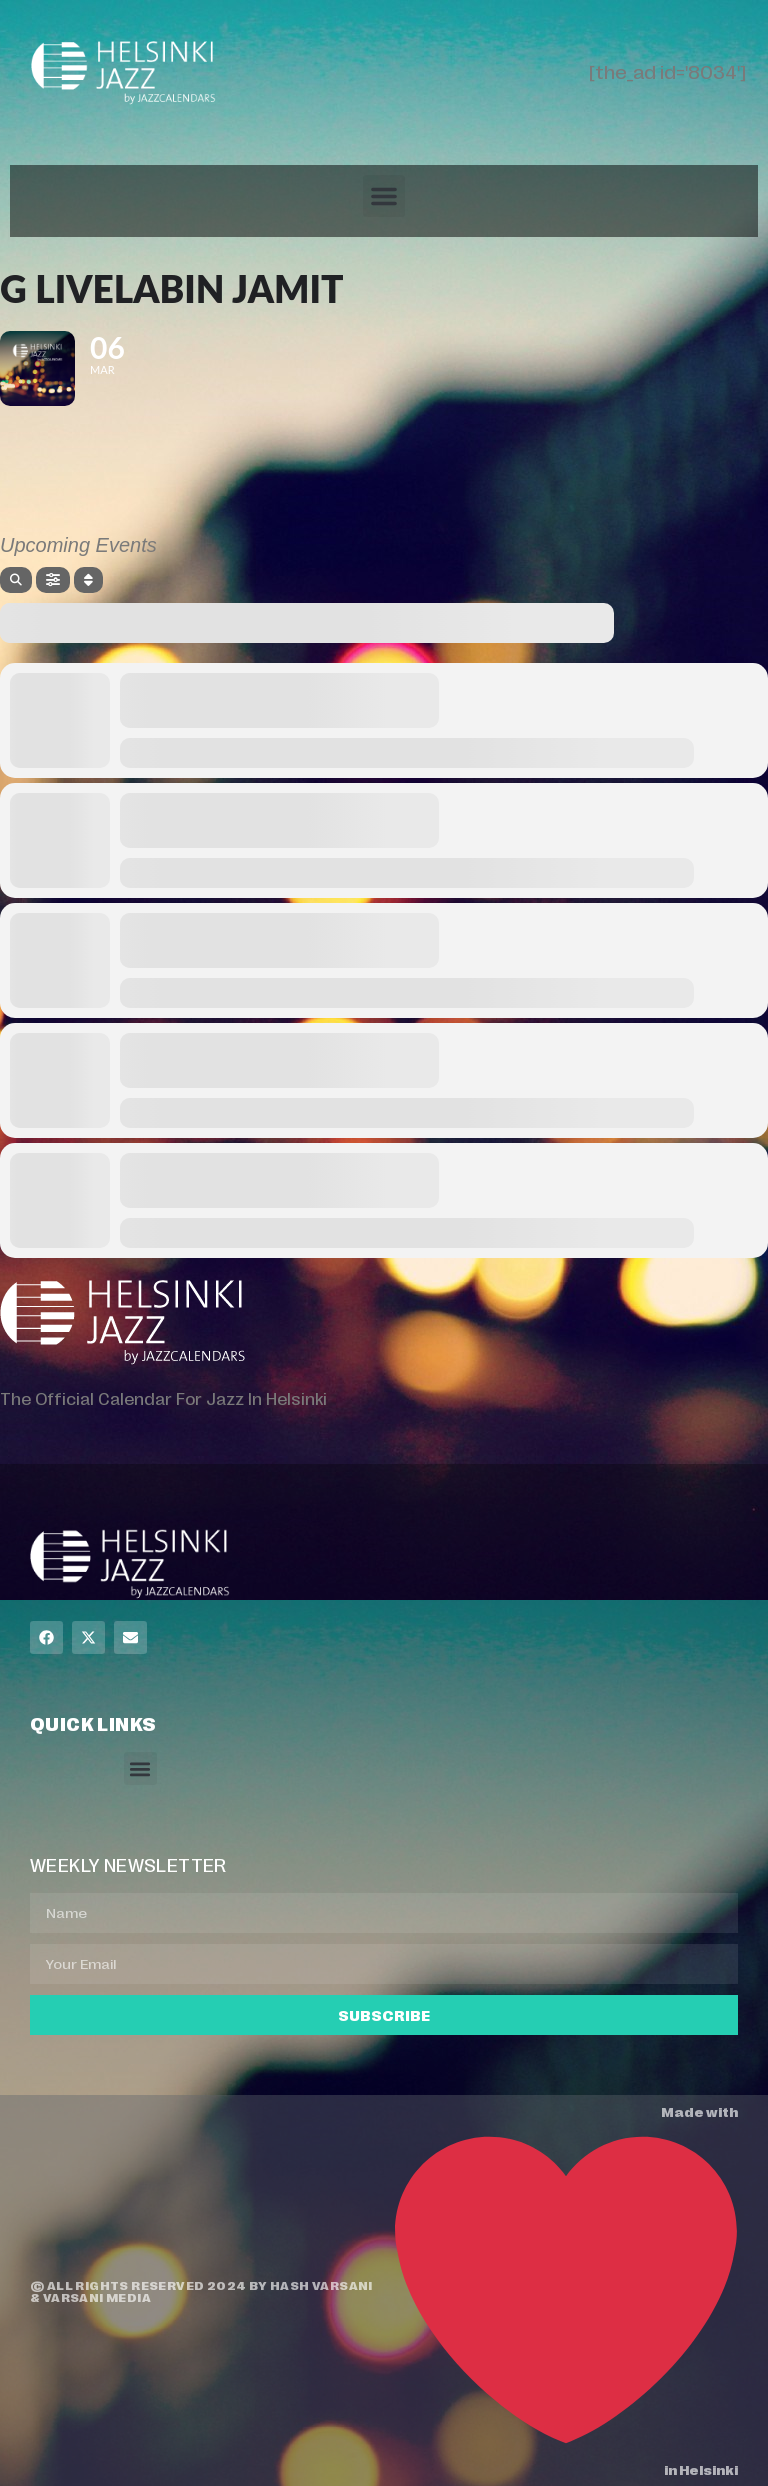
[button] (384, 196)
